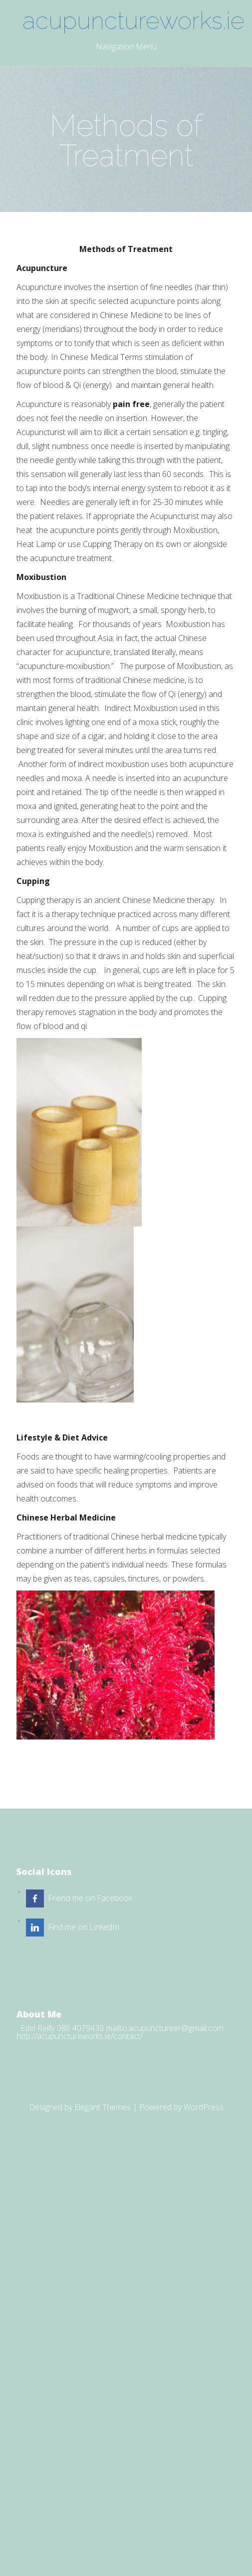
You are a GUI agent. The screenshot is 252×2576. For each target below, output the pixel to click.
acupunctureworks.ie (129, 20)
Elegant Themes (102, 2107)
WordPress (204, 2107)
